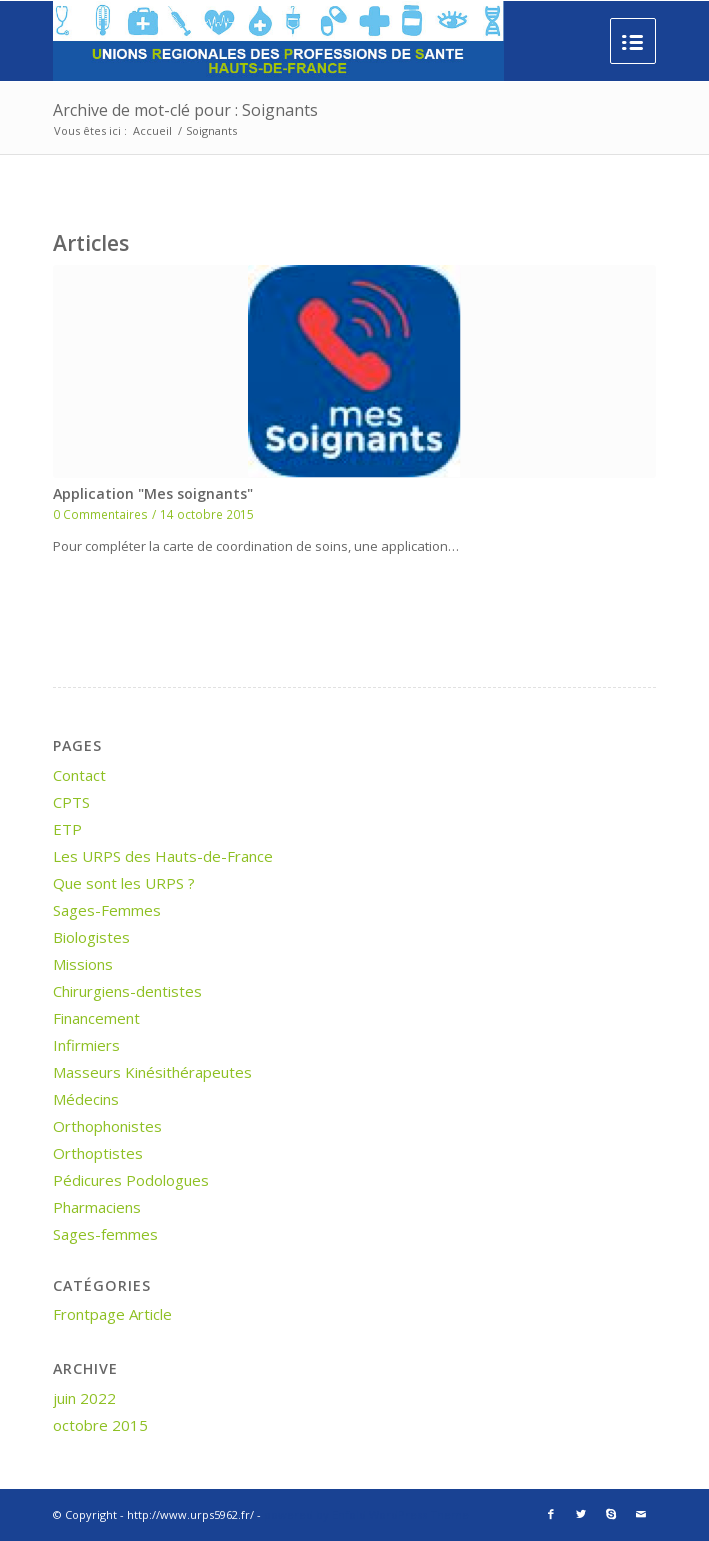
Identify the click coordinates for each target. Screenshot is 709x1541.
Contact (79, 775)
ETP (67, 829)
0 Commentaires (100, 514)
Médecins (86, 1099)
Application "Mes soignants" (153, 493)
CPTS (71, 802)
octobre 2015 (100, 1425)
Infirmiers (86, 1045)
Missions (83, 964)
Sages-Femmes (107, 910)
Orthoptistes (98, 1153)
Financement (96, 1018)
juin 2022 (84, 1398)
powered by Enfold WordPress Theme (366, 1514)
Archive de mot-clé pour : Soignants (185, 110)
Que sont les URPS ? (124, 883)
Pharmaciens (97, 1207)
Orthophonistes (107, 1126)
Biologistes (91, 937)
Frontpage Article (112, 1314)
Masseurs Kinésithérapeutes (152, 1072)
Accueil (152, 130)
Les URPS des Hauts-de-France (163, 856)
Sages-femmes (105, 1234)
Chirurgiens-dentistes (127, 991)
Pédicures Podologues (131, 1180)
